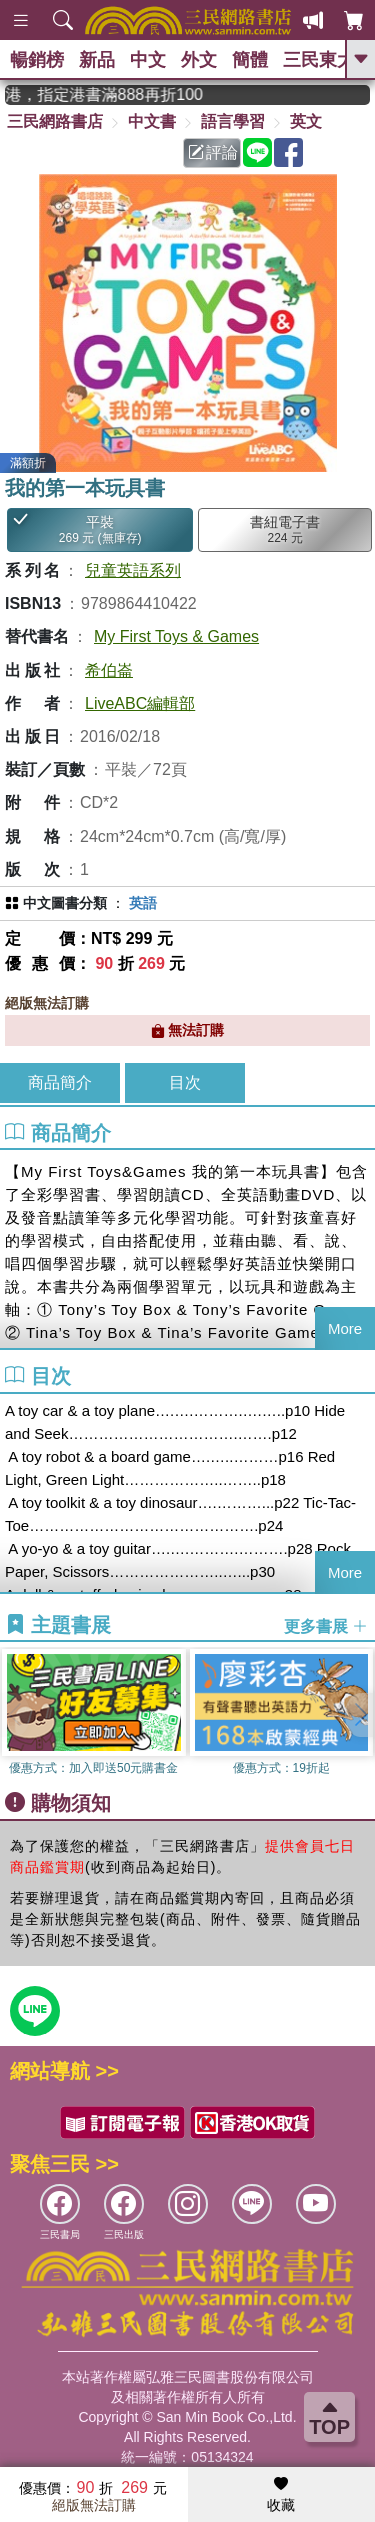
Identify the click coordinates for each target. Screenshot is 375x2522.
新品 (97, 60)
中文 (148, 60)
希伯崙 (109, 670)
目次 (185, 1082)
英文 (306, 121)
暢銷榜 (37, 60)
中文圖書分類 (65, 903)
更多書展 (326, 1625)
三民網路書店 (55, 121)
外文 (199, 60)
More (345, 1328)
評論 (213, 152)
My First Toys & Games (176, 636)
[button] (360, 1715)
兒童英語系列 (133, 570)
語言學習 (233, 121)
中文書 (152, 121)
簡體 (250, 60)
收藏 (281, 2495)
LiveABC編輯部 (140, 703)
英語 (143, 903)
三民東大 (319, 60)
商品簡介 (60, 1082)
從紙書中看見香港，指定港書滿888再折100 (116, 94)
